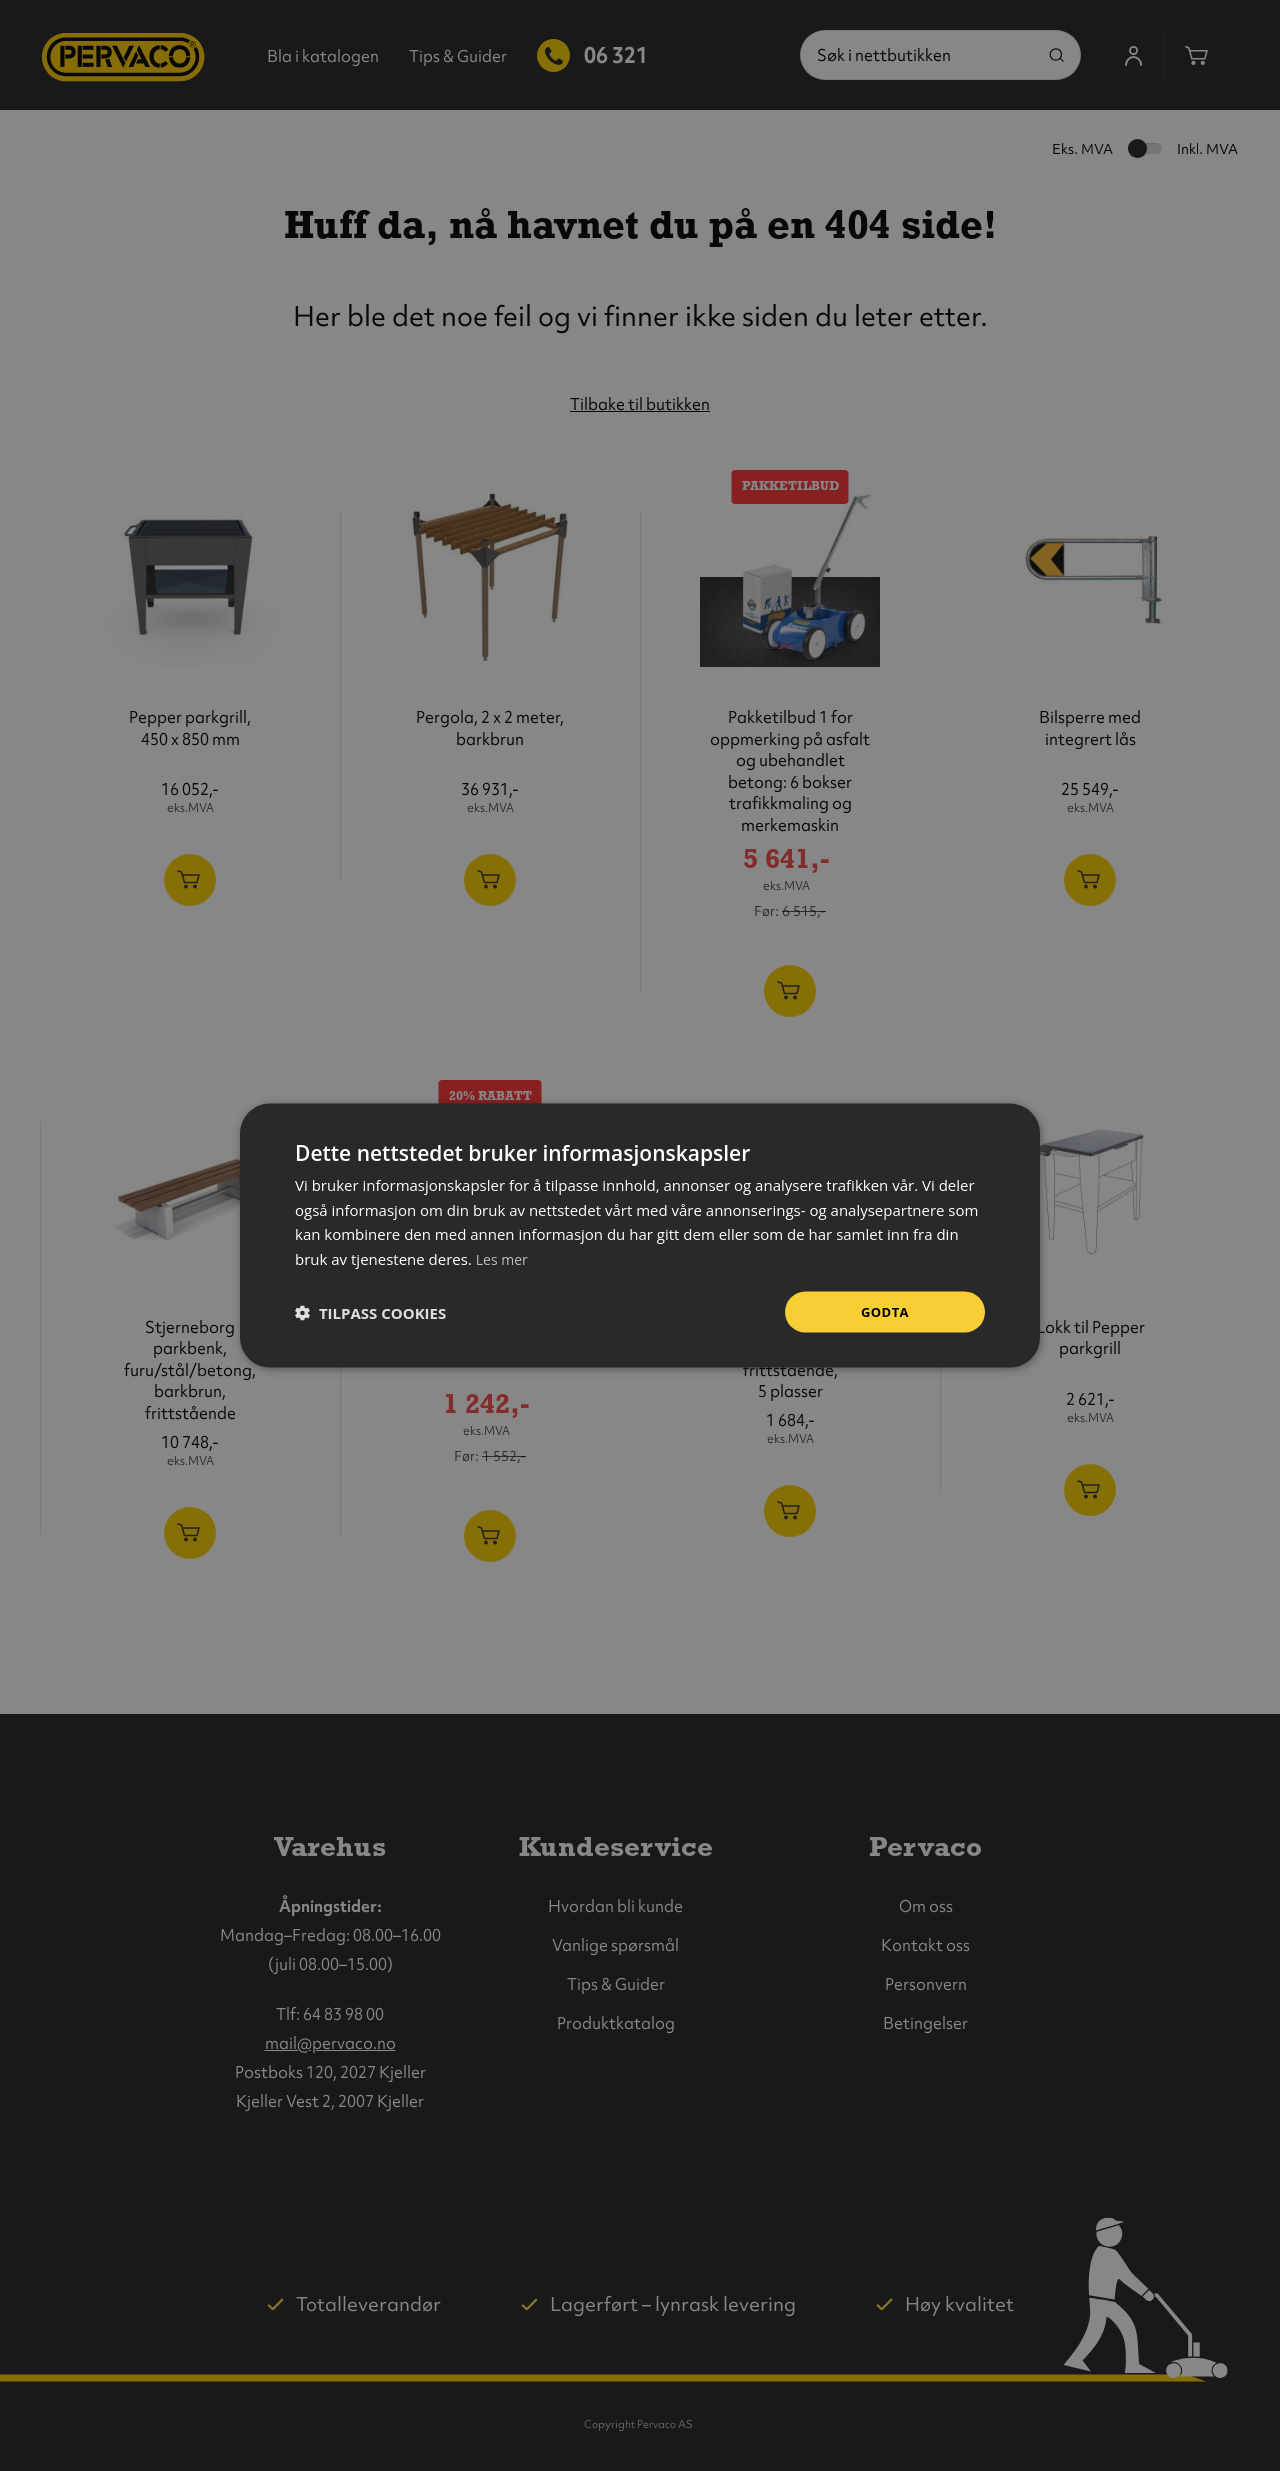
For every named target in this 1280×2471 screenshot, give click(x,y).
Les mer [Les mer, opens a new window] (504, 1257)
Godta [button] (884, 1311)
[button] (370, 1312)
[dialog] (640, 1235)
